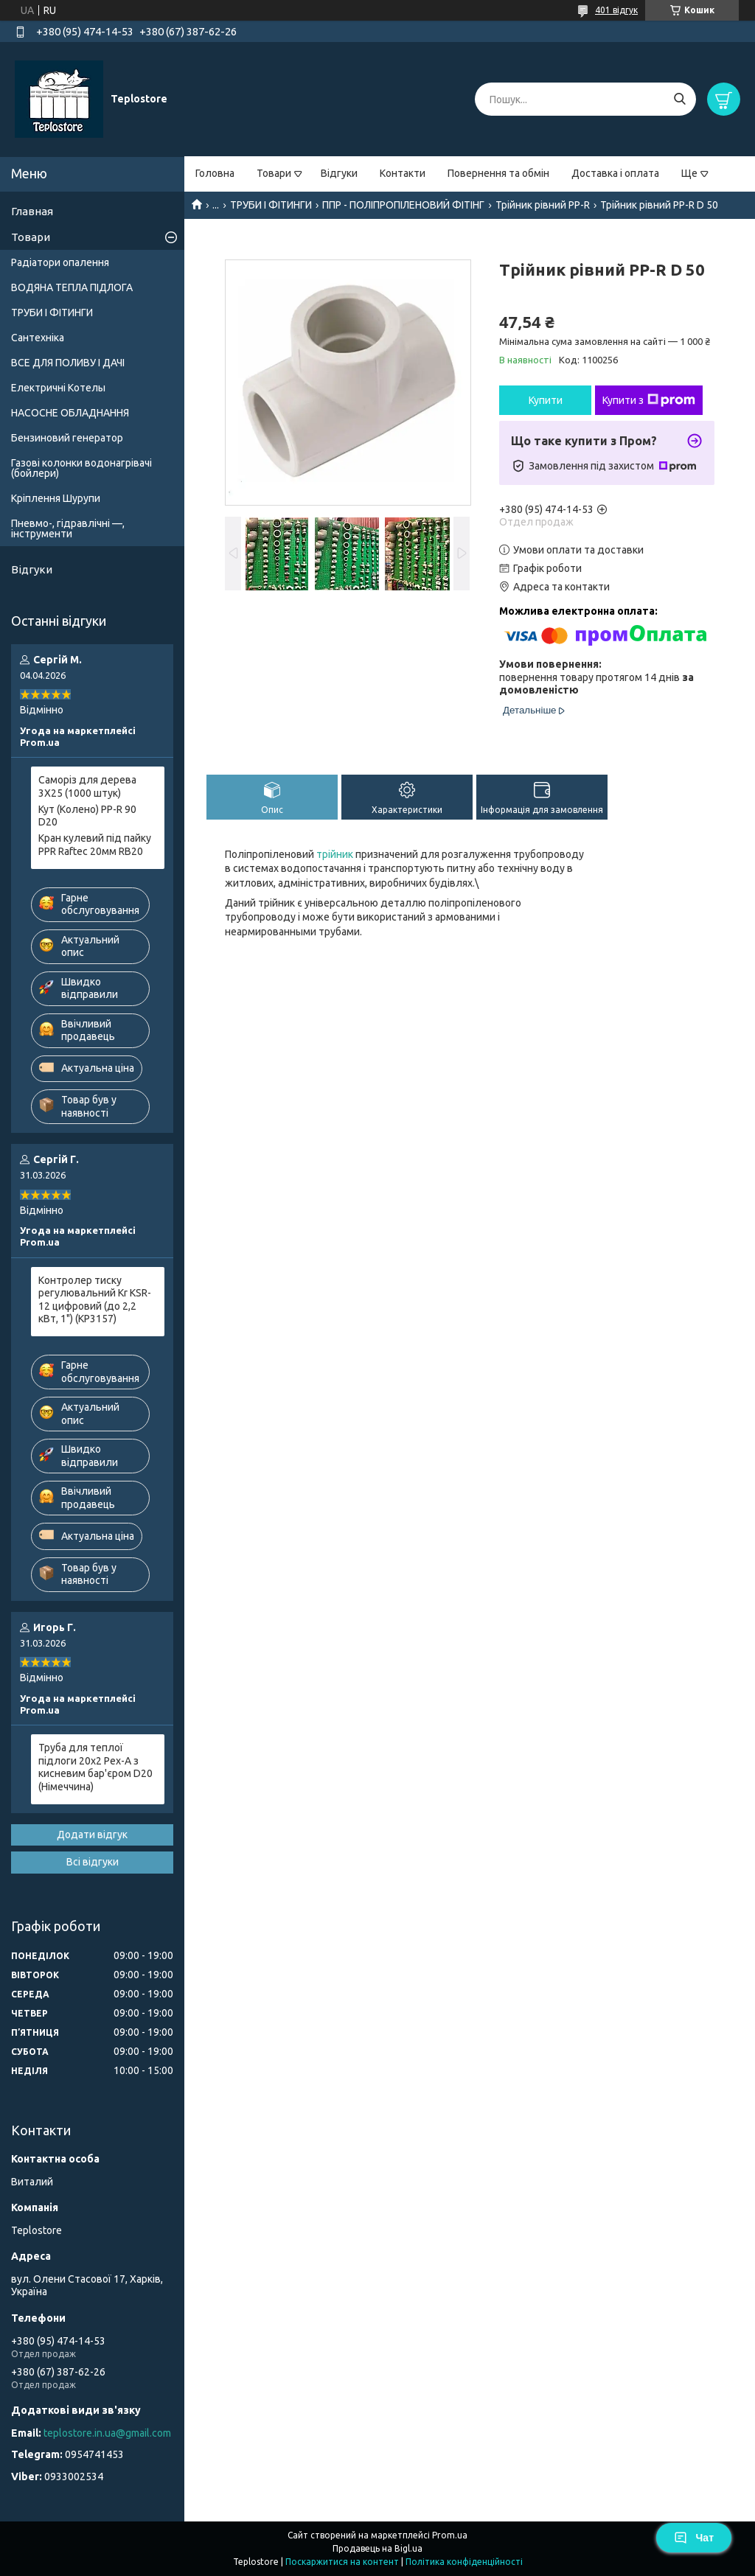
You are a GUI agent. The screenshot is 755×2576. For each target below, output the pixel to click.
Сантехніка (37, 337)
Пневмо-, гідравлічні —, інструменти (68, 528)
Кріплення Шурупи (55, 498)
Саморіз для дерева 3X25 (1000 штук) (87, 786)
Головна (214, 173)
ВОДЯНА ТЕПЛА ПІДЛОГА (72, 287)
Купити (546, 400)
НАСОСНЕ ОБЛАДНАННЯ (70, 413)
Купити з (648, 400)
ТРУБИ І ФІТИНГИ (271, 205)
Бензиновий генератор (67, 438)
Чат (694, 2537)
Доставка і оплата (615, 173)
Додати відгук (92, 1834)
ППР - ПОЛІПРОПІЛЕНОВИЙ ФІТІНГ (403, 205)
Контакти (402, 173)
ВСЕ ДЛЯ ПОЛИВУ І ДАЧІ (68, 363)
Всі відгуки (92, 1862)
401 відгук (616, 10)
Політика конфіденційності (464, 2561)
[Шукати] (679, 99)
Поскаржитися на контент (342, 2561)
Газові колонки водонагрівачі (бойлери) (81, 468)
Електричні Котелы (58, 388)
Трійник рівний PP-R (542, 205)
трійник (334, 854)
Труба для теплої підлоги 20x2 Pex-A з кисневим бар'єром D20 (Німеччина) (95, 1767)
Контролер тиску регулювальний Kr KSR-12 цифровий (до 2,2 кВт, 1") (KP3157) (94, 1299)
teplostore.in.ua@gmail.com (107, 2433)
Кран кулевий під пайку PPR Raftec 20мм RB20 (94, 844)
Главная (32, 211)
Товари (274, 173)
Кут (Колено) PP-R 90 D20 (87, 815)
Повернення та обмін (498, 173)
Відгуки (339, 173)
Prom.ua (449, 2535)
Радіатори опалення (60, 262)
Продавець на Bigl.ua (377, 2548)
